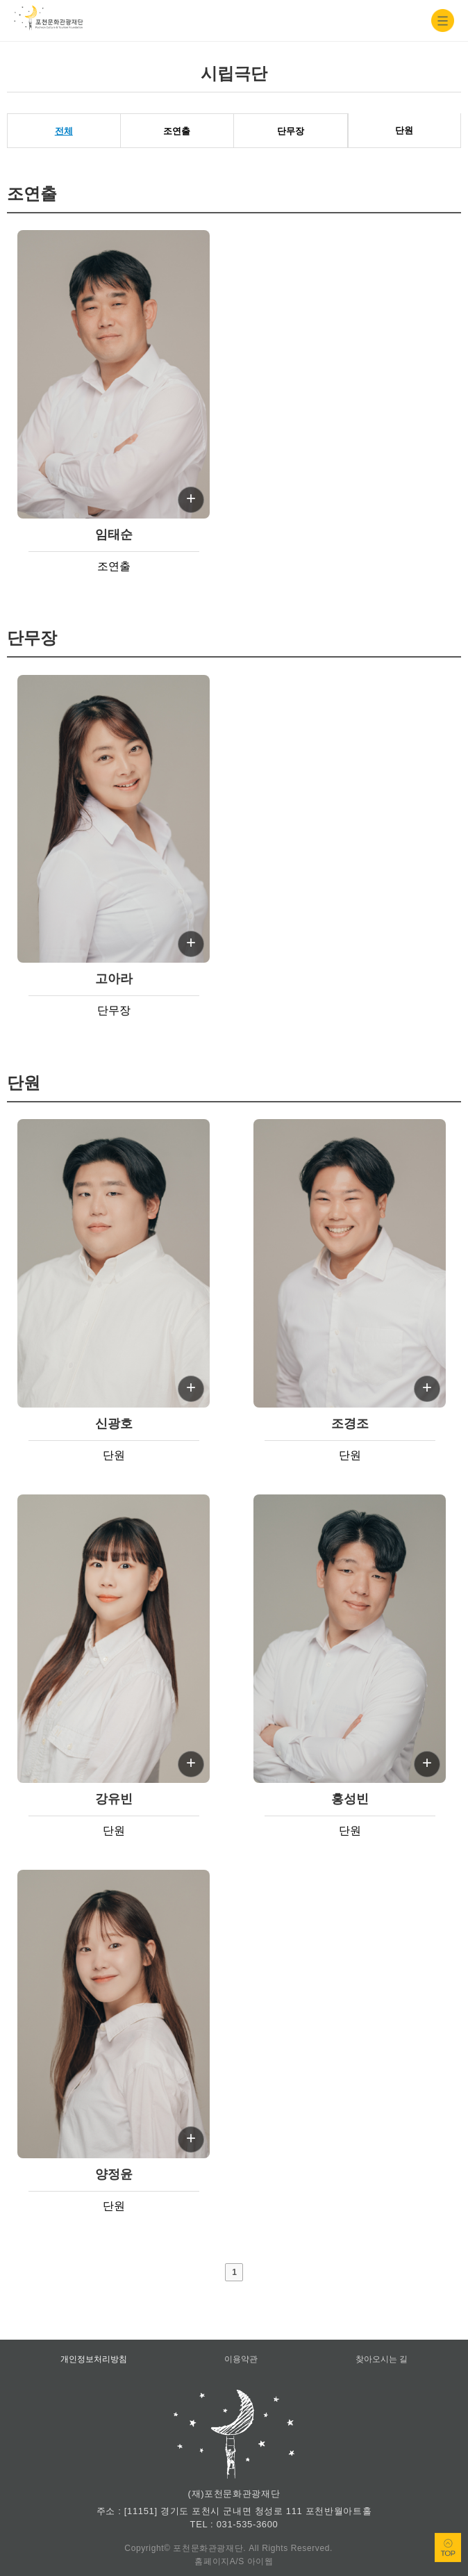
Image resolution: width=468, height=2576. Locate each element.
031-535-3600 (247, 2524)
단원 (404, 130)
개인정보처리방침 (93, 2359)
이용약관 (241, 2359)
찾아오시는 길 (382, 2359)
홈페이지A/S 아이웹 (233, 2561)
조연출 (176, 131)
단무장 (290, 131)
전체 (64, 131)
